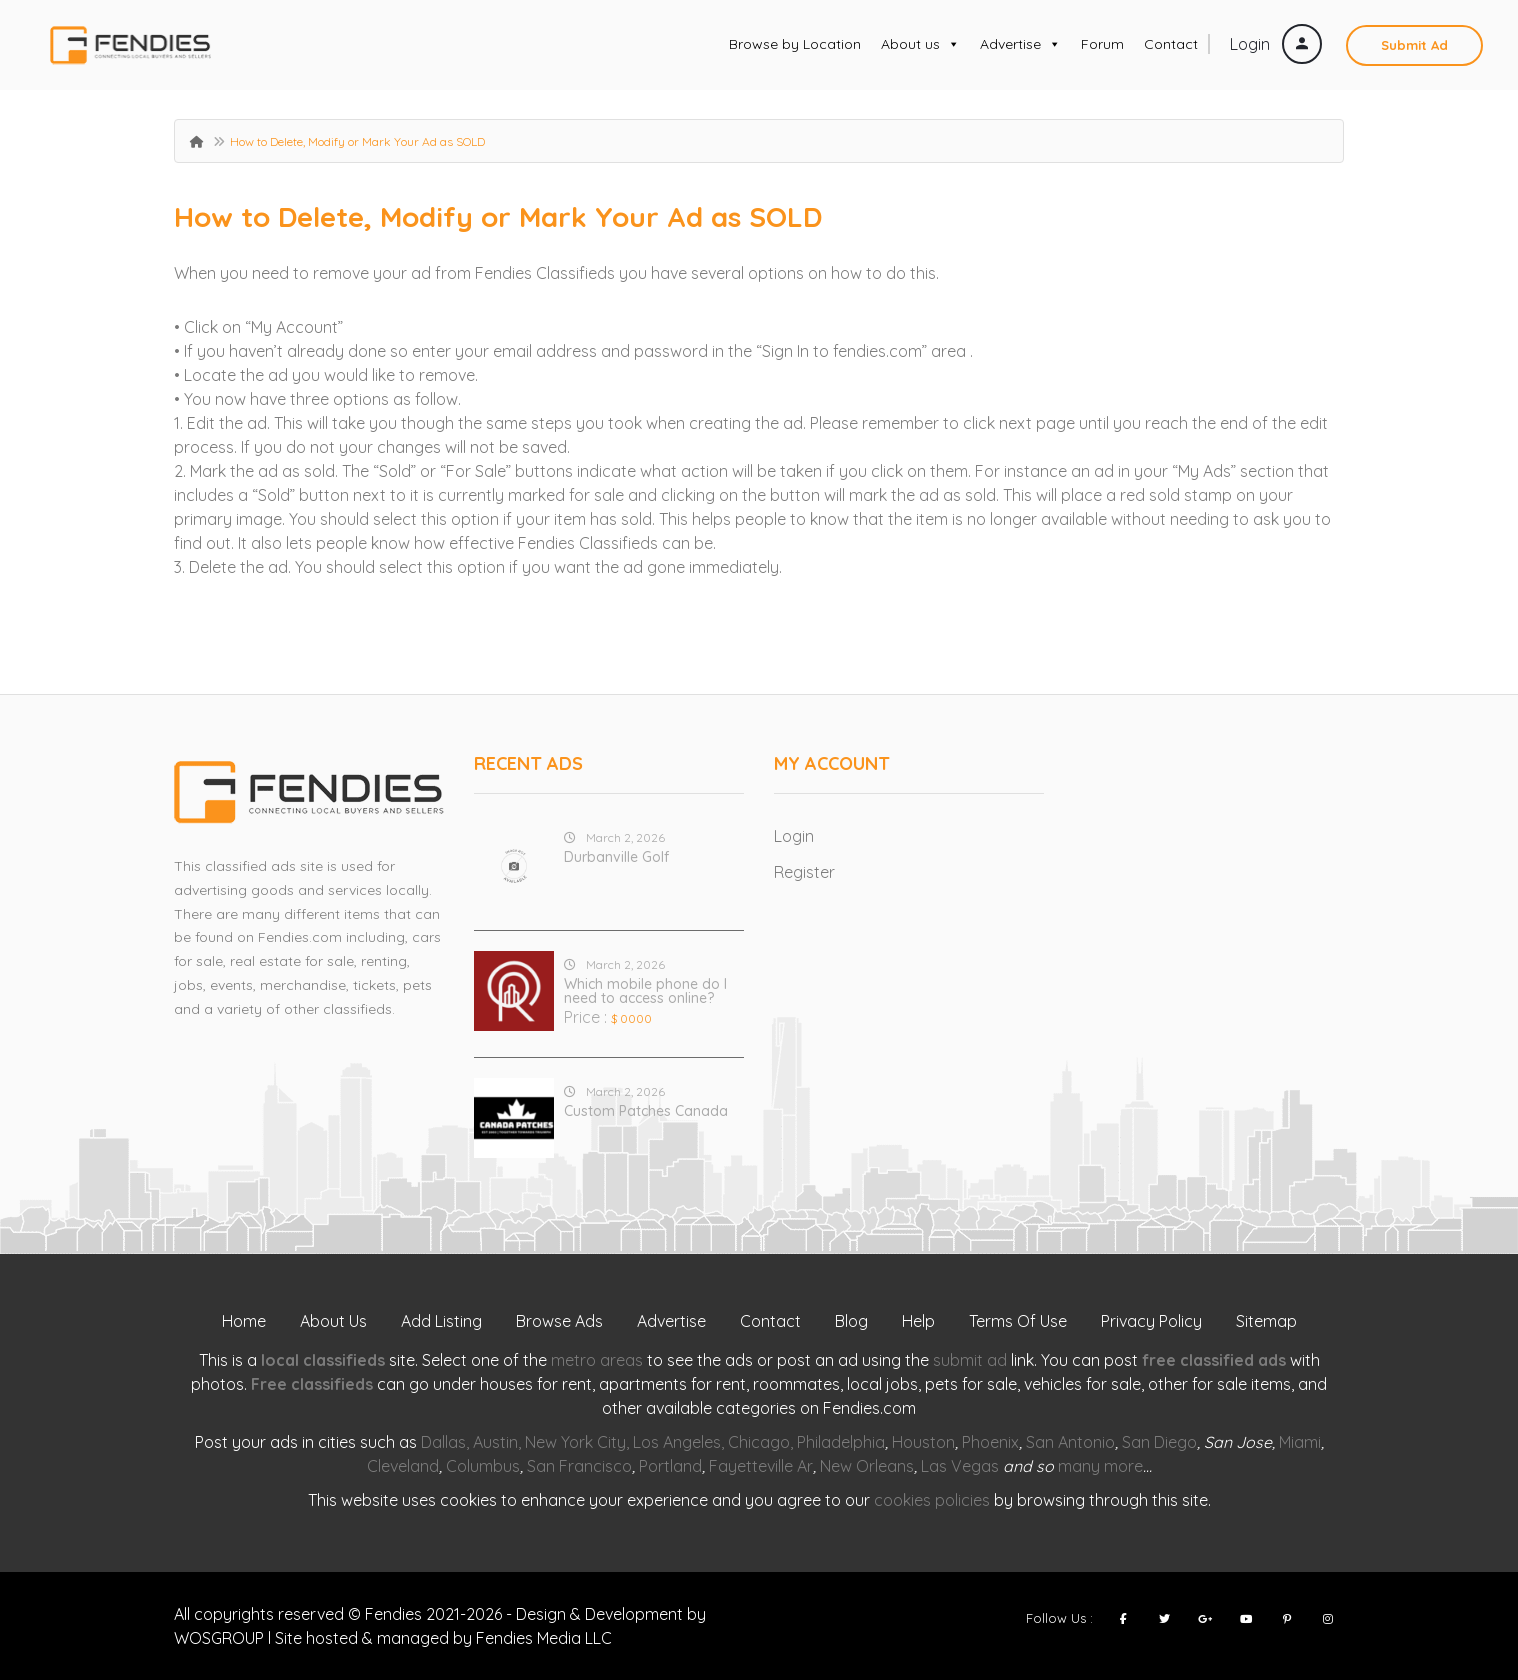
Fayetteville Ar (761, 1466)
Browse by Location (795, 44)
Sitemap (1266, 1321)
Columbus (483, 1466)
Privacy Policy (1151, 1321)
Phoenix (990, 1442)
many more (1100, 1466)
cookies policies (932, 1500)
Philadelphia (841, 1442)
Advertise (1020, 44)
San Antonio (1070, 1442)
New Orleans (867, 1466)
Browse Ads (559, 1321)
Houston (923, 1442)
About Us (333, 1321)
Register (804, 872)
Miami (1300, 1442)
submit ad (970, 1360)
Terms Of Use (1018, 1321)
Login (1276, 44)
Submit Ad (1414, 45)
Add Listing (441, 1321)
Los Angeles (677, 1442)
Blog (851, 1321)
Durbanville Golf (616, 857)
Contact (1171, 44)
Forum (1102, 44)
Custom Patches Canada (646, 1111)
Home (244, 1321)
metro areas (597, 1360)
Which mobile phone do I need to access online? (645, 991)
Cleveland (403, 1466)
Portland (670, 1466)
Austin (495, 1442)
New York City (575, 1442)
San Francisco (579, 1466)
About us (920, 44)
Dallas (443, 1442)
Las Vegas (960, 1466)
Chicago (759, 1442)
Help (918, 1321)
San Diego (1159, 1442)
